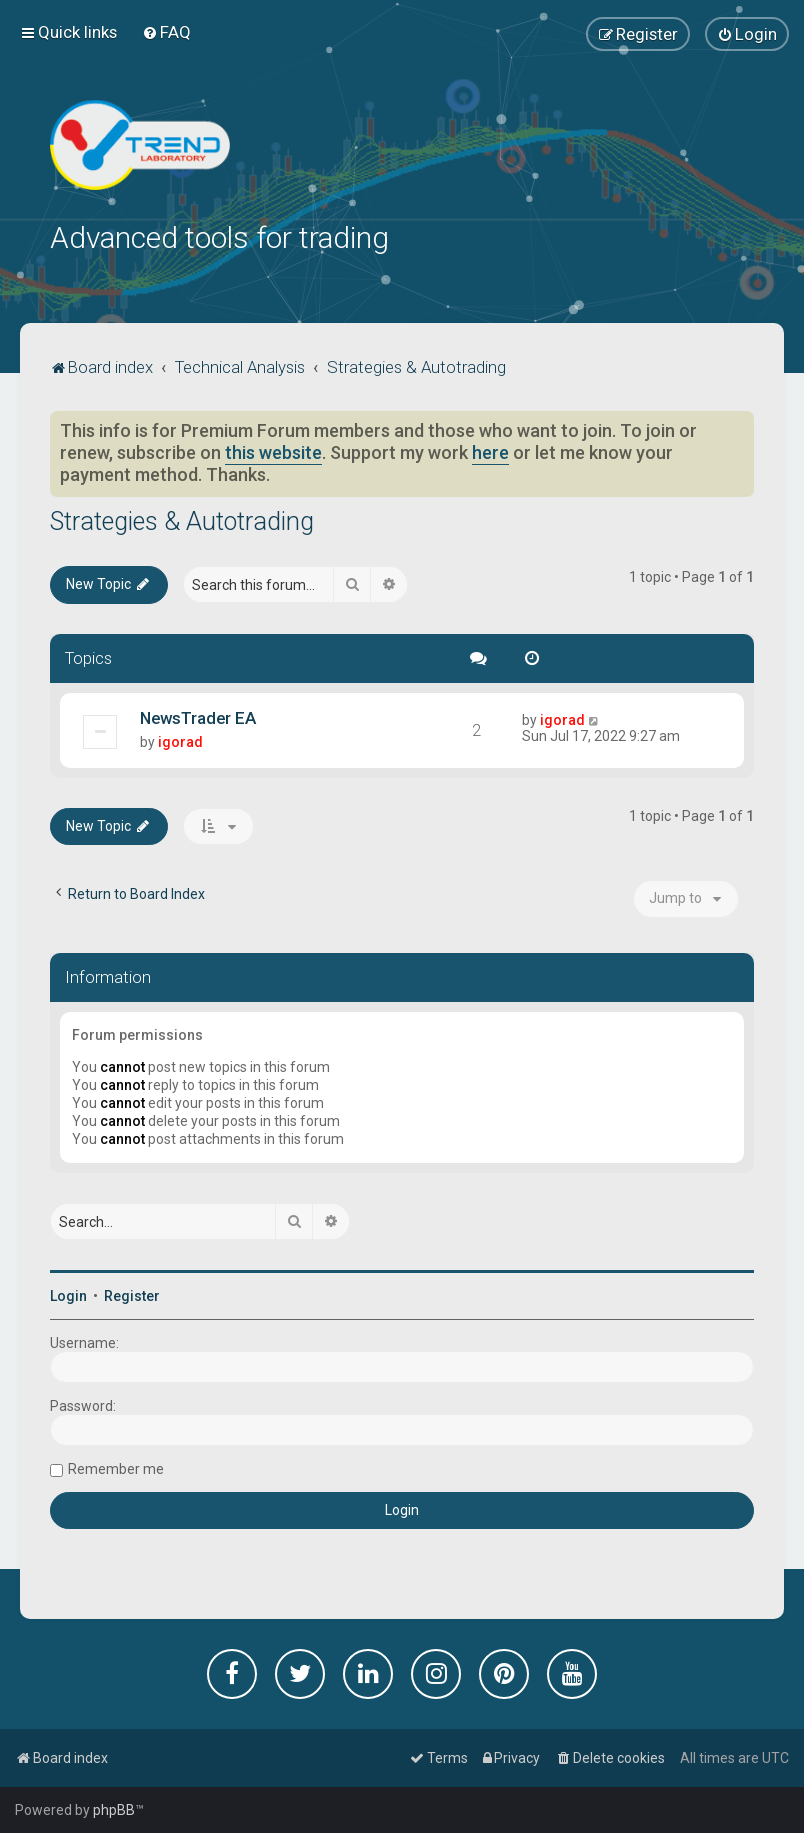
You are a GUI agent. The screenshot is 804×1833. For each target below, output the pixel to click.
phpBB (114, 1810)
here (490, 451)
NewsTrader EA (198, 715)
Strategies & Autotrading (182, 519)
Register (132, 1294)
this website (273, 451)
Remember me (116, 1467)
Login (68, 1294)
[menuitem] (166, 32)
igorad (180, 739)
